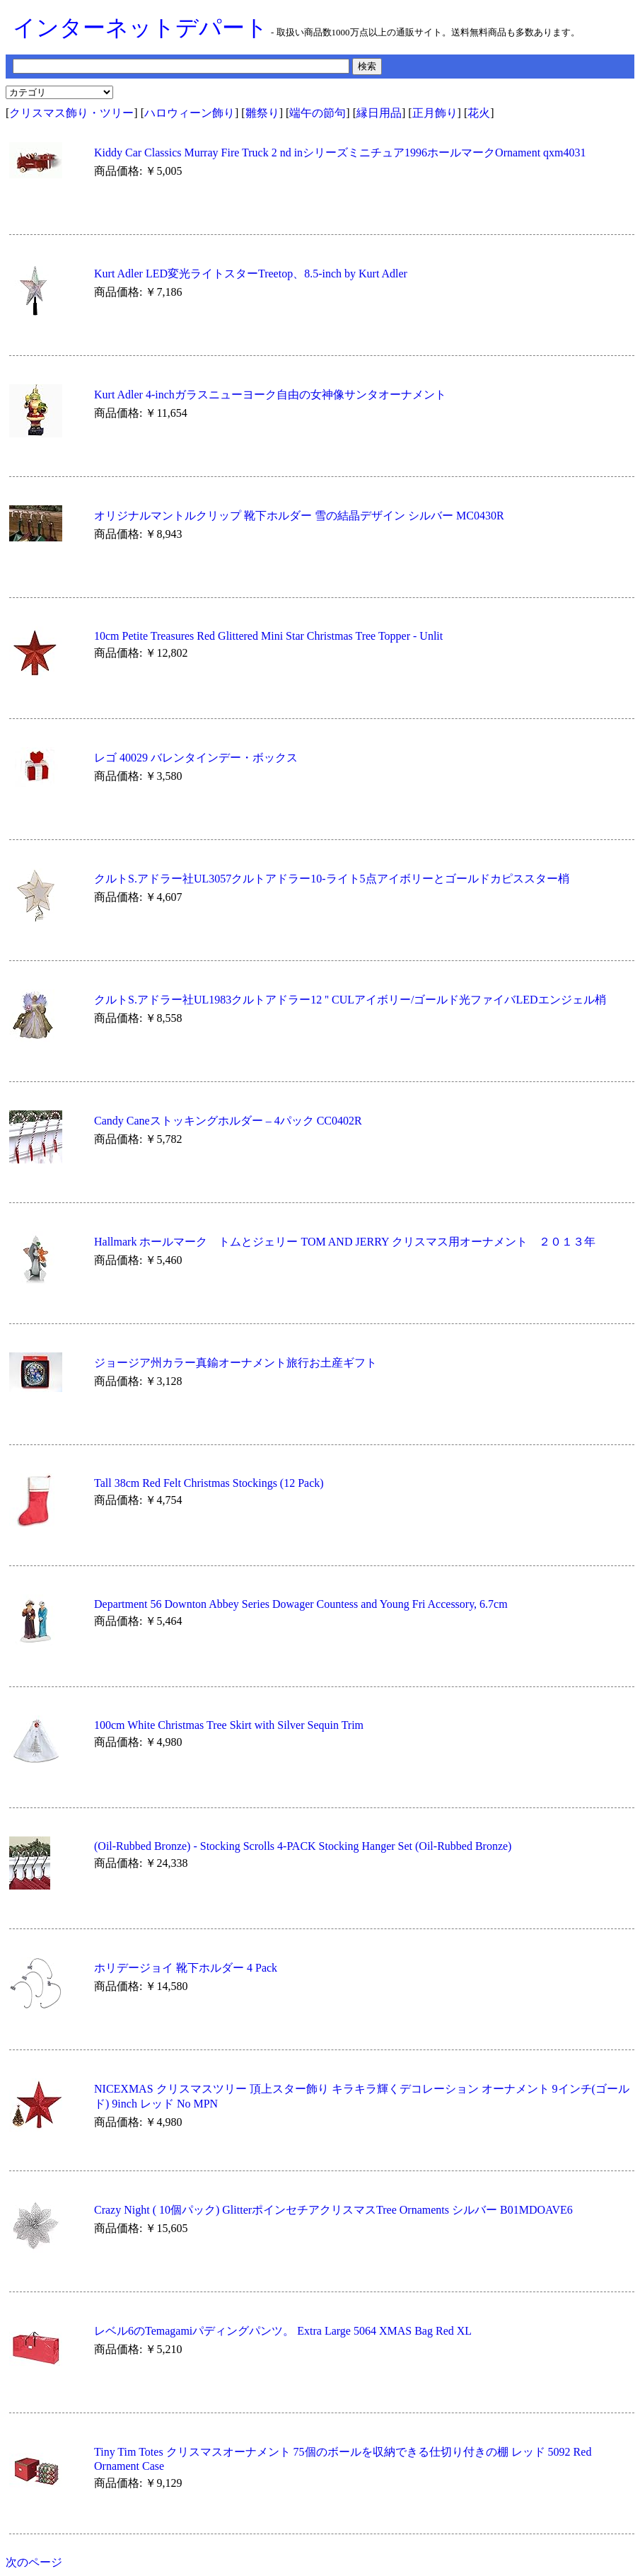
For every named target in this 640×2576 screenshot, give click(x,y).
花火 (478, 113)
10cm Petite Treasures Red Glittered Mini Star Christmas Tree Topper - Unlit (268, 636)
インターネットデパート (140, 27)
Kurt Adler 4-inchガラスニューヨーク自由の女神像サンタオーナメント (270, 395)
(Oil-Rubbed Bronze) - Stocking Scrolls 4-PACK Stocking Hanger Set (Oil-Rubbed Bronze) (302, 1846)
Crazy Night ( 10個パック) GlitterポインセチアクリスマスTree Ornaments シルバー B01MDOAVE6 (333, 2210)
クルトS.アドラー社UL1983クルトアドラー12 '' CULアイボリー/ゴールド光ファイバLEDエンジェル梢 (350, 1000)
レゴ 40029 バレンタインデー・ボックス (196, 758)
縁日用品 (379, 113)
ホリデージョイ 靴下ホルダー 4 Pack (185, 1968)
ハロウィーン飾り (189, 113)
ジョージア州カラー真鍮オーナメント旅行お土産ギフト (235, 1363)
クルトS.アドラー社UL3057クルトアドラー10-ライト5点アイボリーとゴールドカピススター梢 (331, 879)
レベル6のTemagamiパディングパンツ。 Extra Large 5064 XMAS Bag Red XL (283, 2331)
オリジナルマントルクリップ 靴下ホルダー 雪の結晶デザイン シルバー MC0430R (299, 516)
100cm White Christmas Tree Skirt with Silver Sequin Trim (228, 1725)
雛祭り (262, 113)
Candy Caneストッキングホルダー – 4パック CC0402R (228, 1121)
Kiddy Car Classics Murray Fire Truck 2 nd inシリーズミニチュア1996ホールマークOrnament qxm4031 (340, 152)
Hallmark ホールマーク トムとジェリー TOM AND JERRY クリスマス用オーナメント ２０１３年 (344, 1242)
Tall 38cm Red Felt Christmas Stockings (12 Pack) (209, 1483)
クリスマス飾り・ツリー (71, 113)
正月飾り (435, 113)
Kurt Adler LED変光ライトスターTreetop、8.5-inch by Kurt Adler (250, 274)
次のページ (34, 2562)
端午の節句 (317, 113)
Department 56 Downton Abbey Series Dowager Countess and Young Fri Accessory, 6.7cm (301, 1604)
